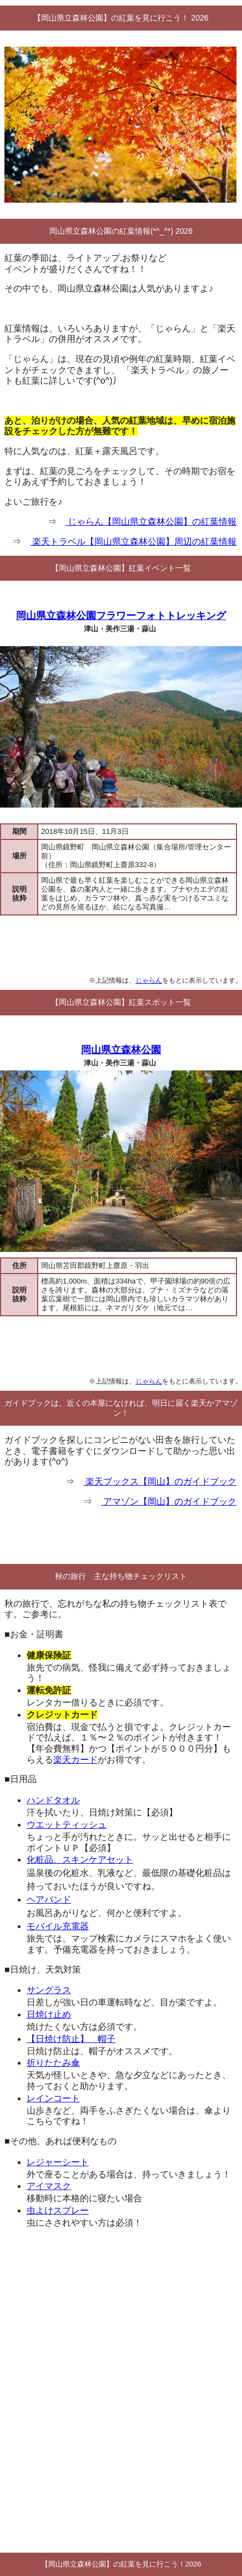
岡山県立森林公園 (121, 1049)
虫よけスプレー (58, 2210)
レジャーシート (58, 2162)
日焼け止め (49, 2014)
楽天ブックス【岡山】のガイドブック (159, 1481)
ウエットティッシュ (67, 1824)
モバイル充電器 (58, 1926)
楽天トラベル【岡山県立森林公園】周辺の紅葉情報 (133, 541)
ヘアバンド (49, 1899)
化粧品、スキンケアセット (80, 1859)
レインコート (53, 2098)
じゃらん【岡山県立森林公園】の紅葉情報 (150, 521)
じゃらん (148, 980)
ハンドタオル (53, 1800)
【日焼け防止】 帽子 (71, 2039)
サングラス (49, 1990)
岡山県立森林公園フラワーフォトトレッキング (121, 615)
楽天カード (75, 1759)
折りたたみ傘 (53, 2062)
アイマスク (49, 2186)
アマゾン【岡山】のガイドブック (168, 1501)
